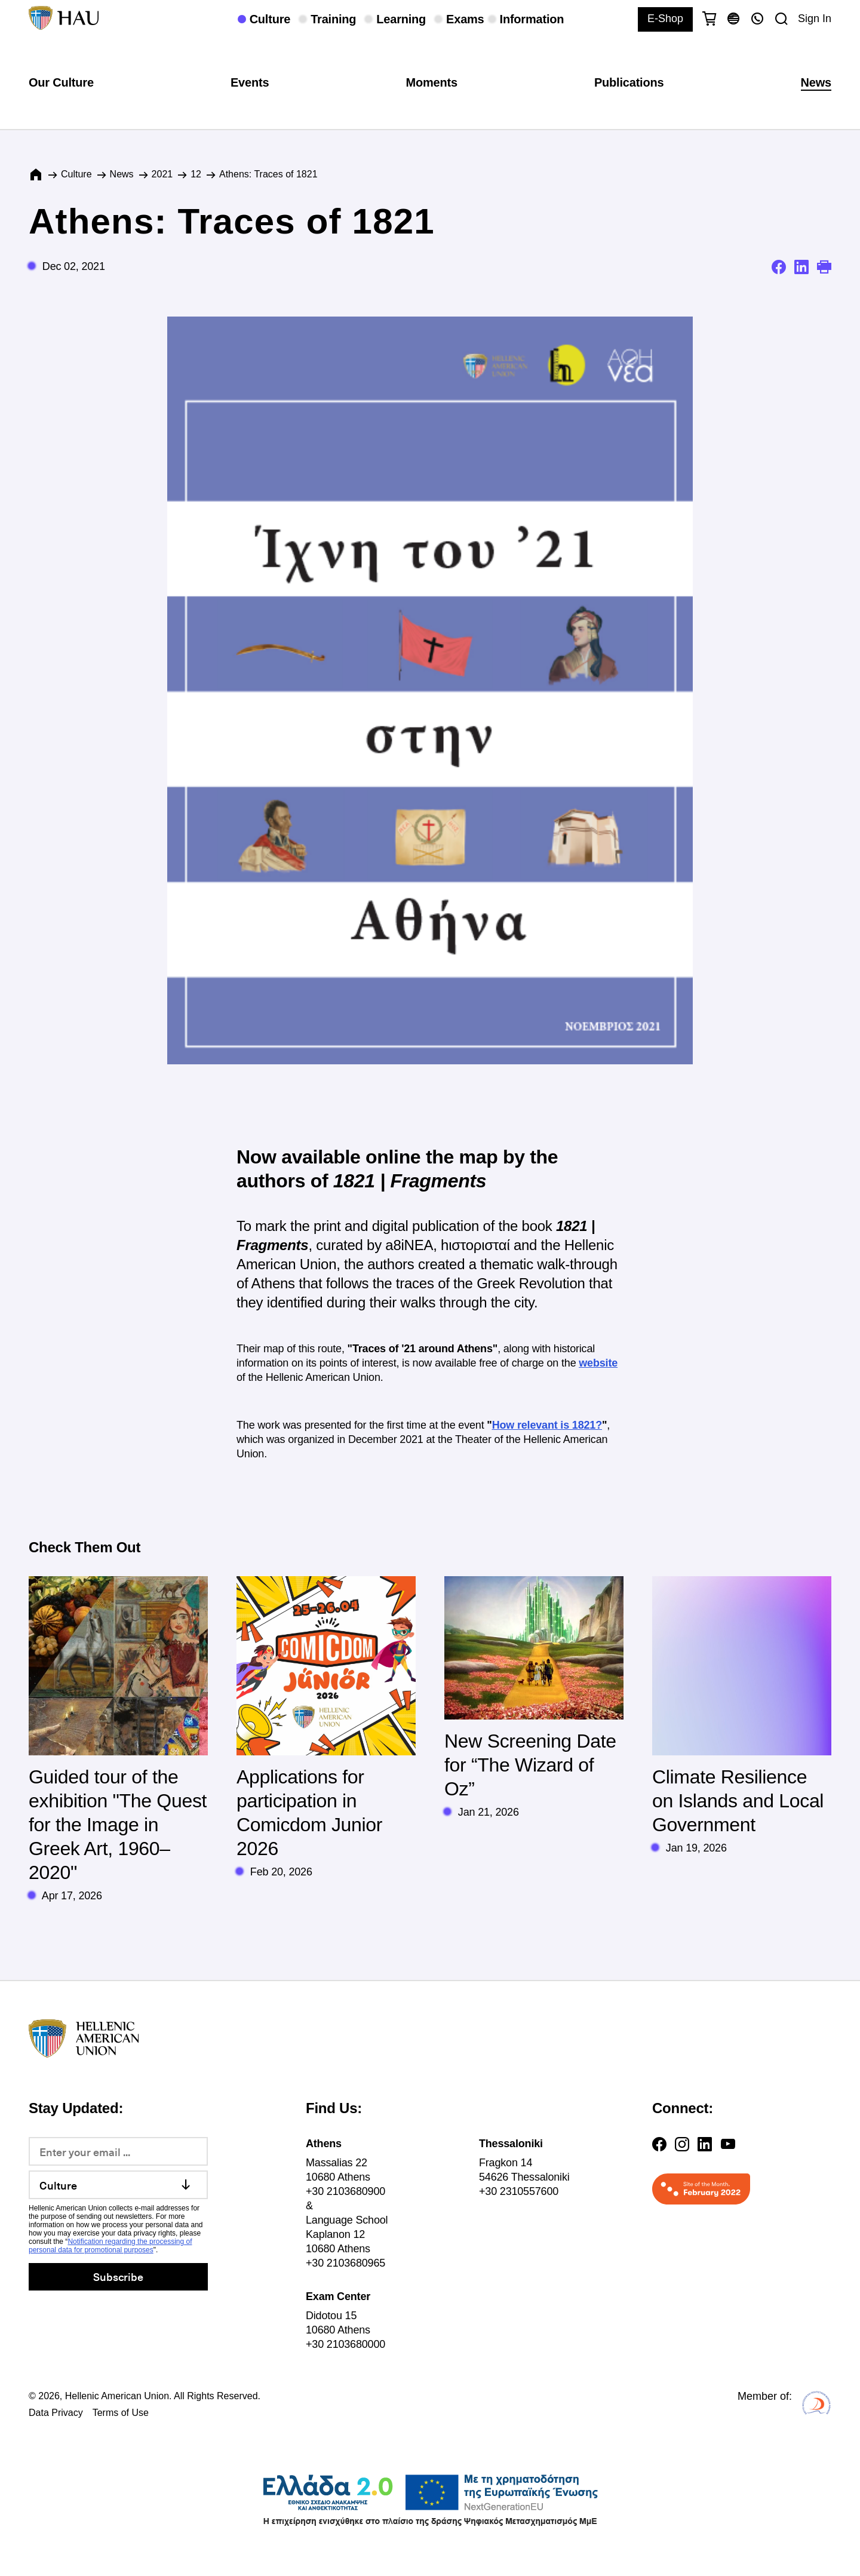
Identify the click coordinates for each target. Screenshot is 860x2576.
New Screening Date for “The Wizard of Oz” (530, 1765)
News (816, 82)
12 (196, 174)
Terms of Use (121, 2413)
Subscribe (118, 2276)
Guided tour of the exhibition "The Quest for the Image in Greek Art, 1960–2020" (118, 1824)
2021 (162, 174)
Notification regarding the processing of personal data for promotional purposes (110, 2245)
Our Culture (61, 82)
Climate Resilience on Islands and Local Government (738, 1800)
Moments (431, 82)
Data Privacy (56, 2413)
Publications (629, 82)
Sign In (814, 18)
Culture (76, 174)
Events (250, 82)
